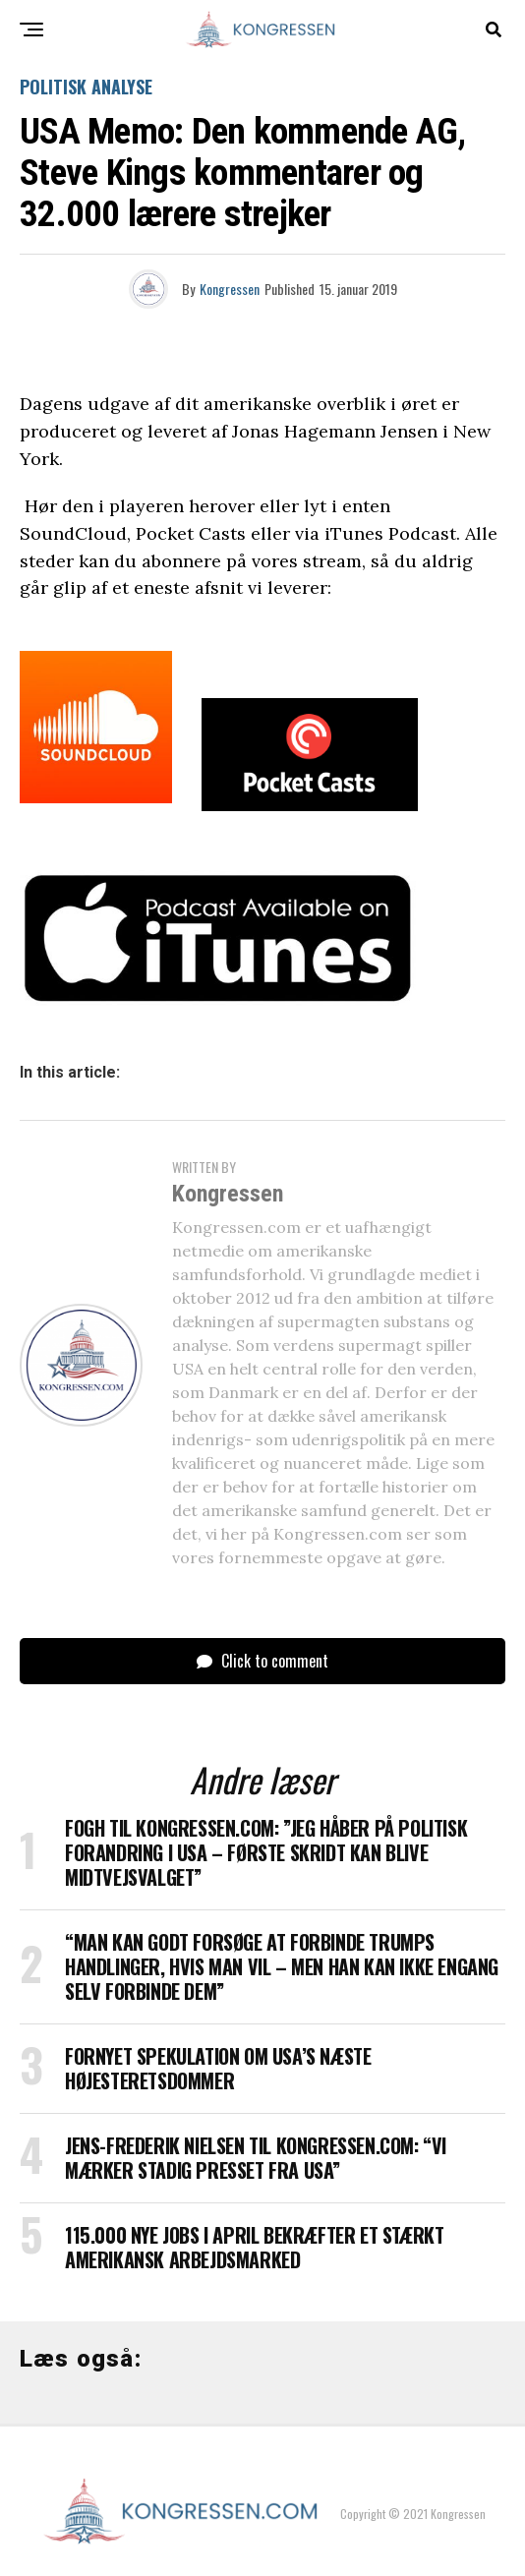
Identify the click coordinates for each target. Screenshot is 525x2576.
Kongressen (230, 288)
